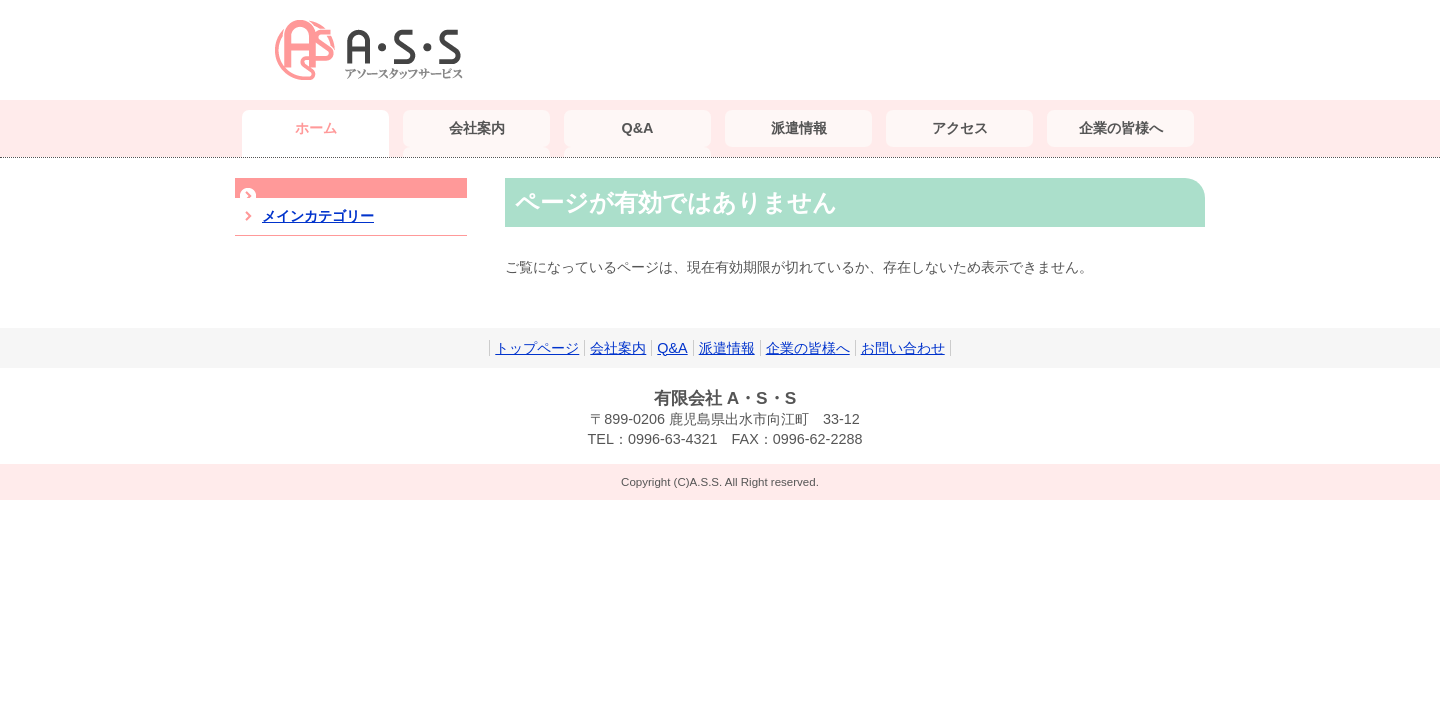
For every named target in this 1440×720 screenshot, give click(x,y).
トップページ (537, 348)
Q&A (672, 348)
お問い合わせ (903, 348)
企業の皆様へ (808, 348)
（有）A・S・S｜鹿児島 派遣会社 (375, 50)
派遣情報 (727, 348)
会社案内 (618, 348)
